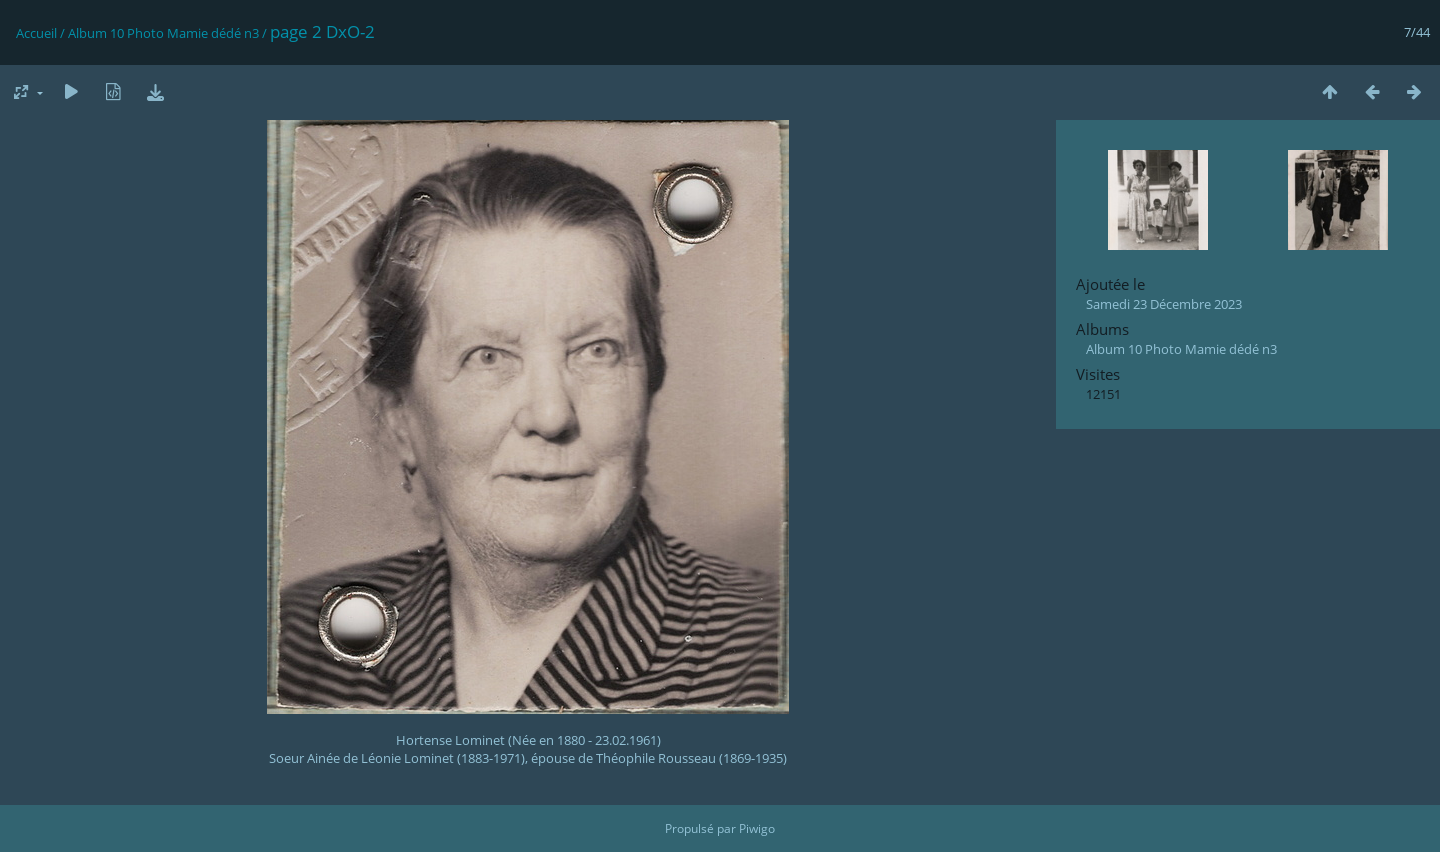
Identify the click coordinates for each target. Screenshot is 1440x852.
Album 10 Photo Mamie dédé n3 (163, 33)
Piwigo (757, 828)
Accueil (36, 33)
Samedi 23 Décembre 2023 (1164, 304)
